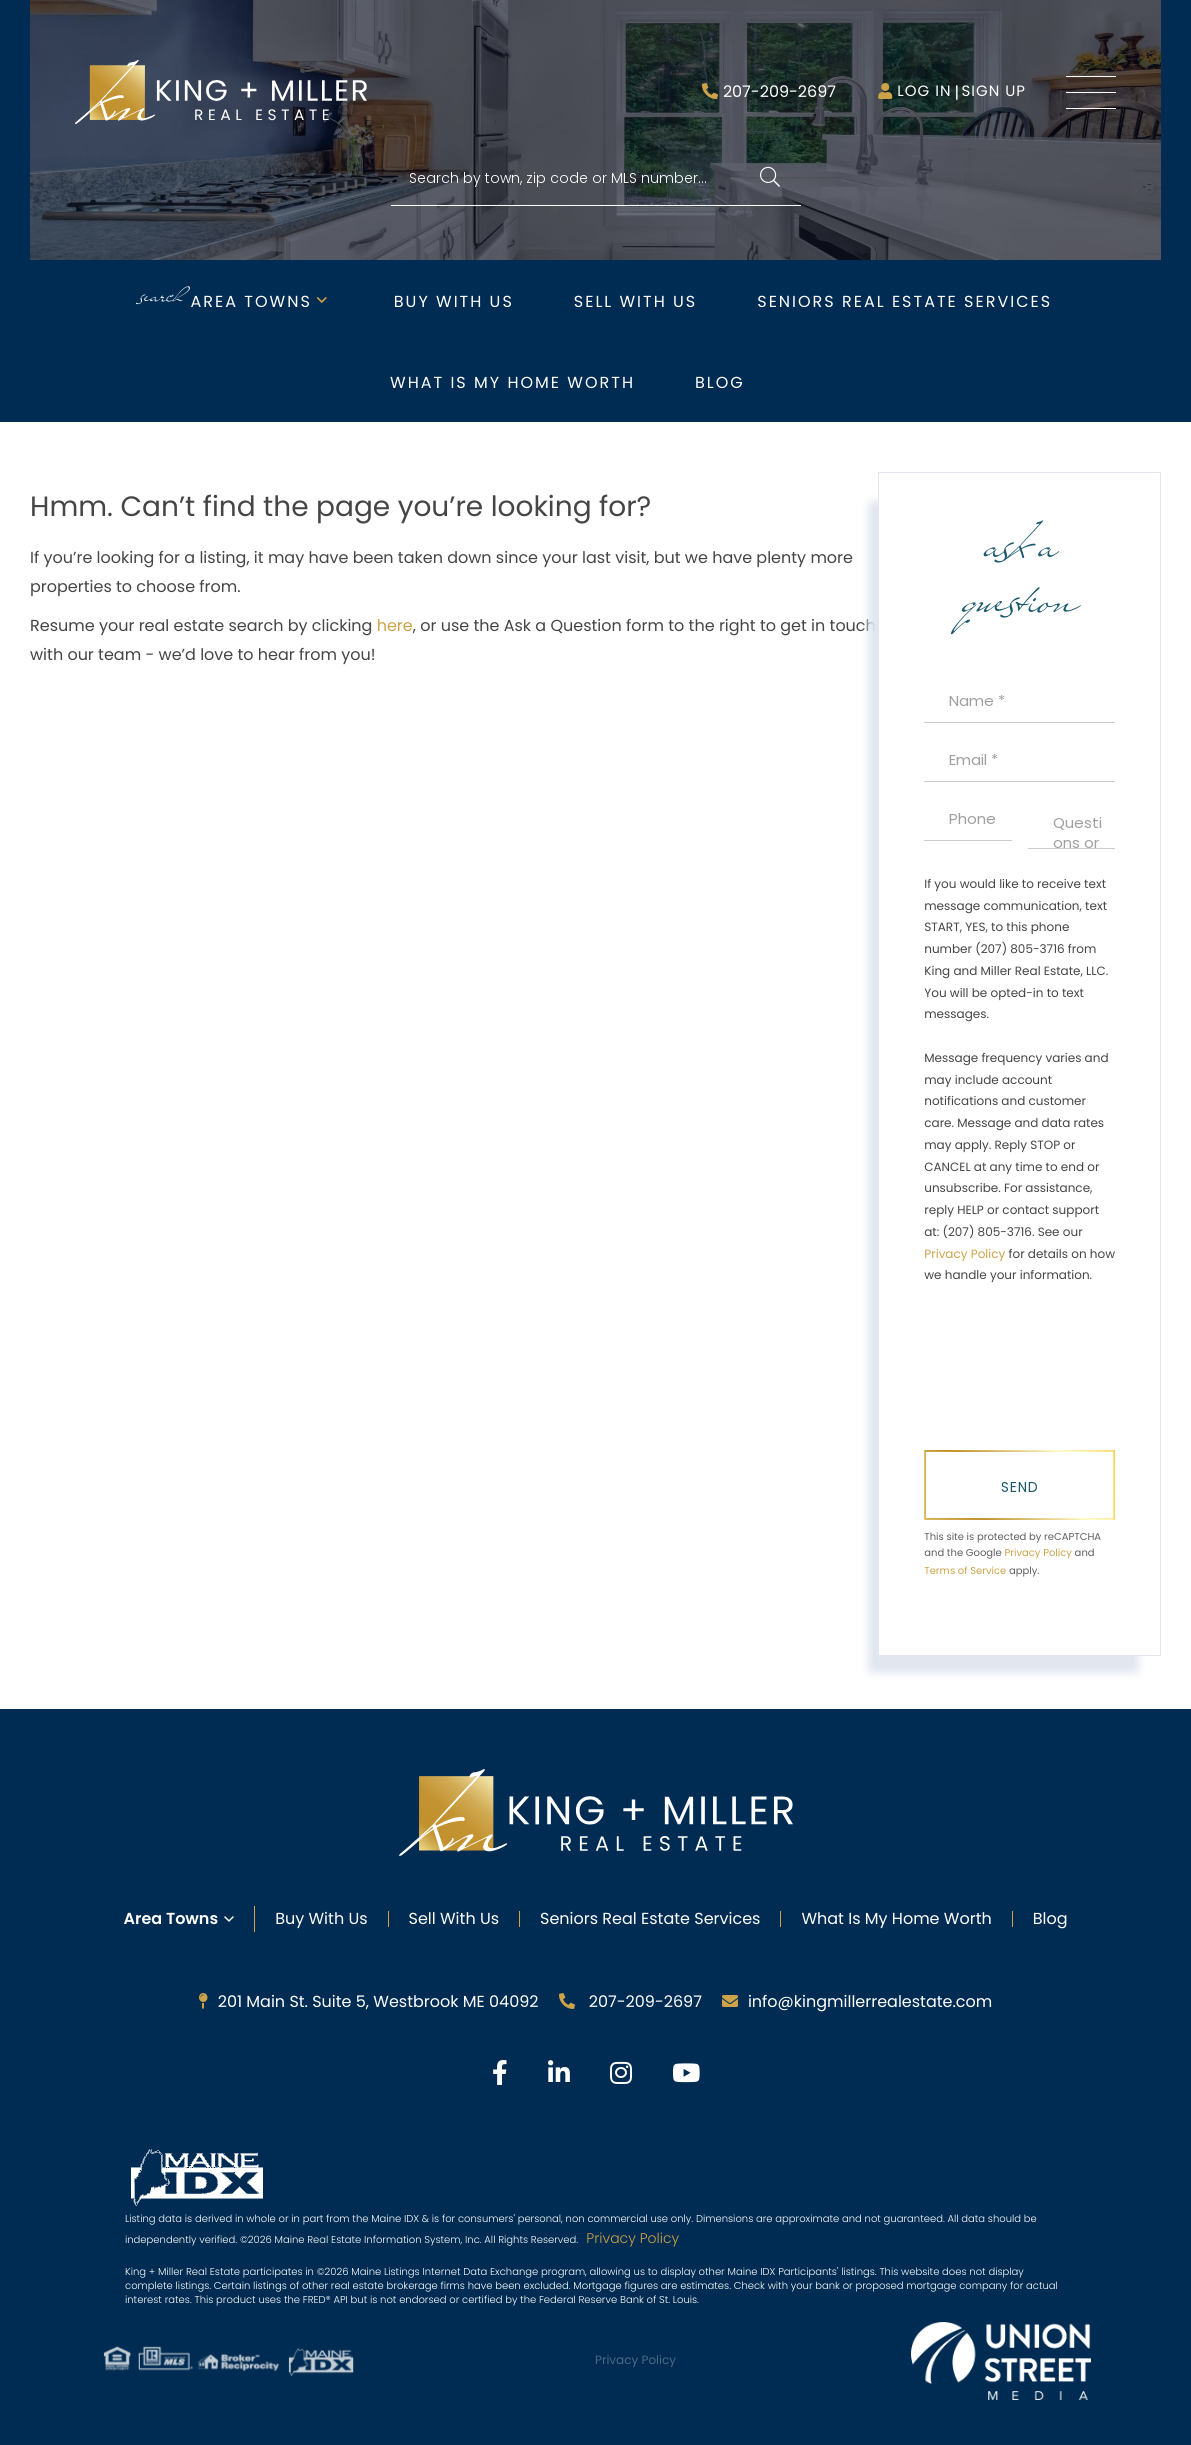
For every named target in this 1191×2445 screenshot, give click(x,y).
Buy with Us (454, 301)
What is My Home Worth (512, 382)
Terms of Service (965, 1570)
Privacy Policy (964, 1254)
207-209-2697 (779, 91)
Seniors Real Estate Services (904, 301)
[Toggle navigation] (1091, 92)
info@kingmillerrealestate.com (857, 2001)
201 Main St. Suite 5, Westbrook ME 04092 (369, 2001)
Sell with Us (635, 301)
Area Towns (251, 301)
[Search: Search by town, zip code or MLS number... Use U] (596, 178)
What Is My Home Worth (896, 1918)
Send (1020, 1487)
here (395, 625)
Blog (720, 382)
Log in (924, 91)
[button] (770, 178)
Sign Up (993, 91)
